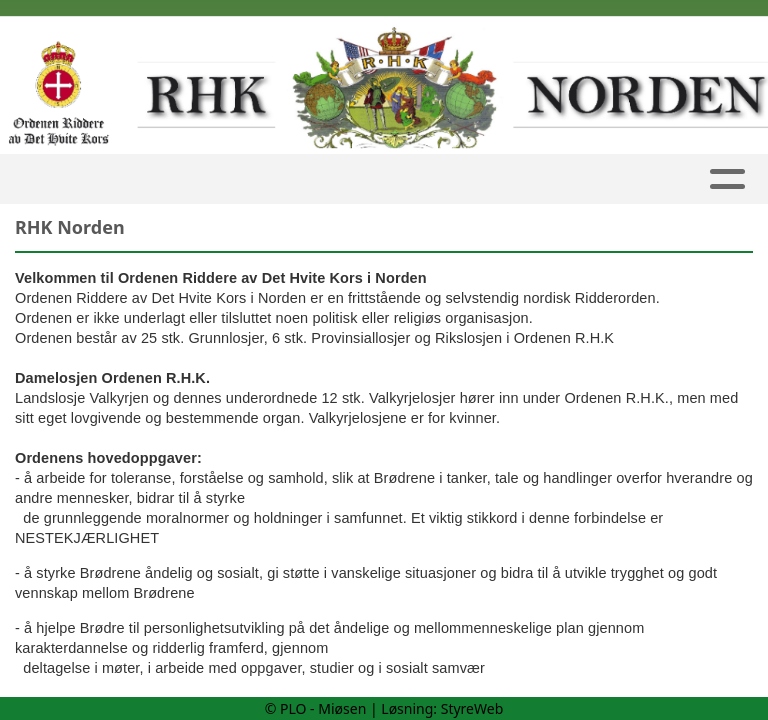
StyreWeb (472, 708)
